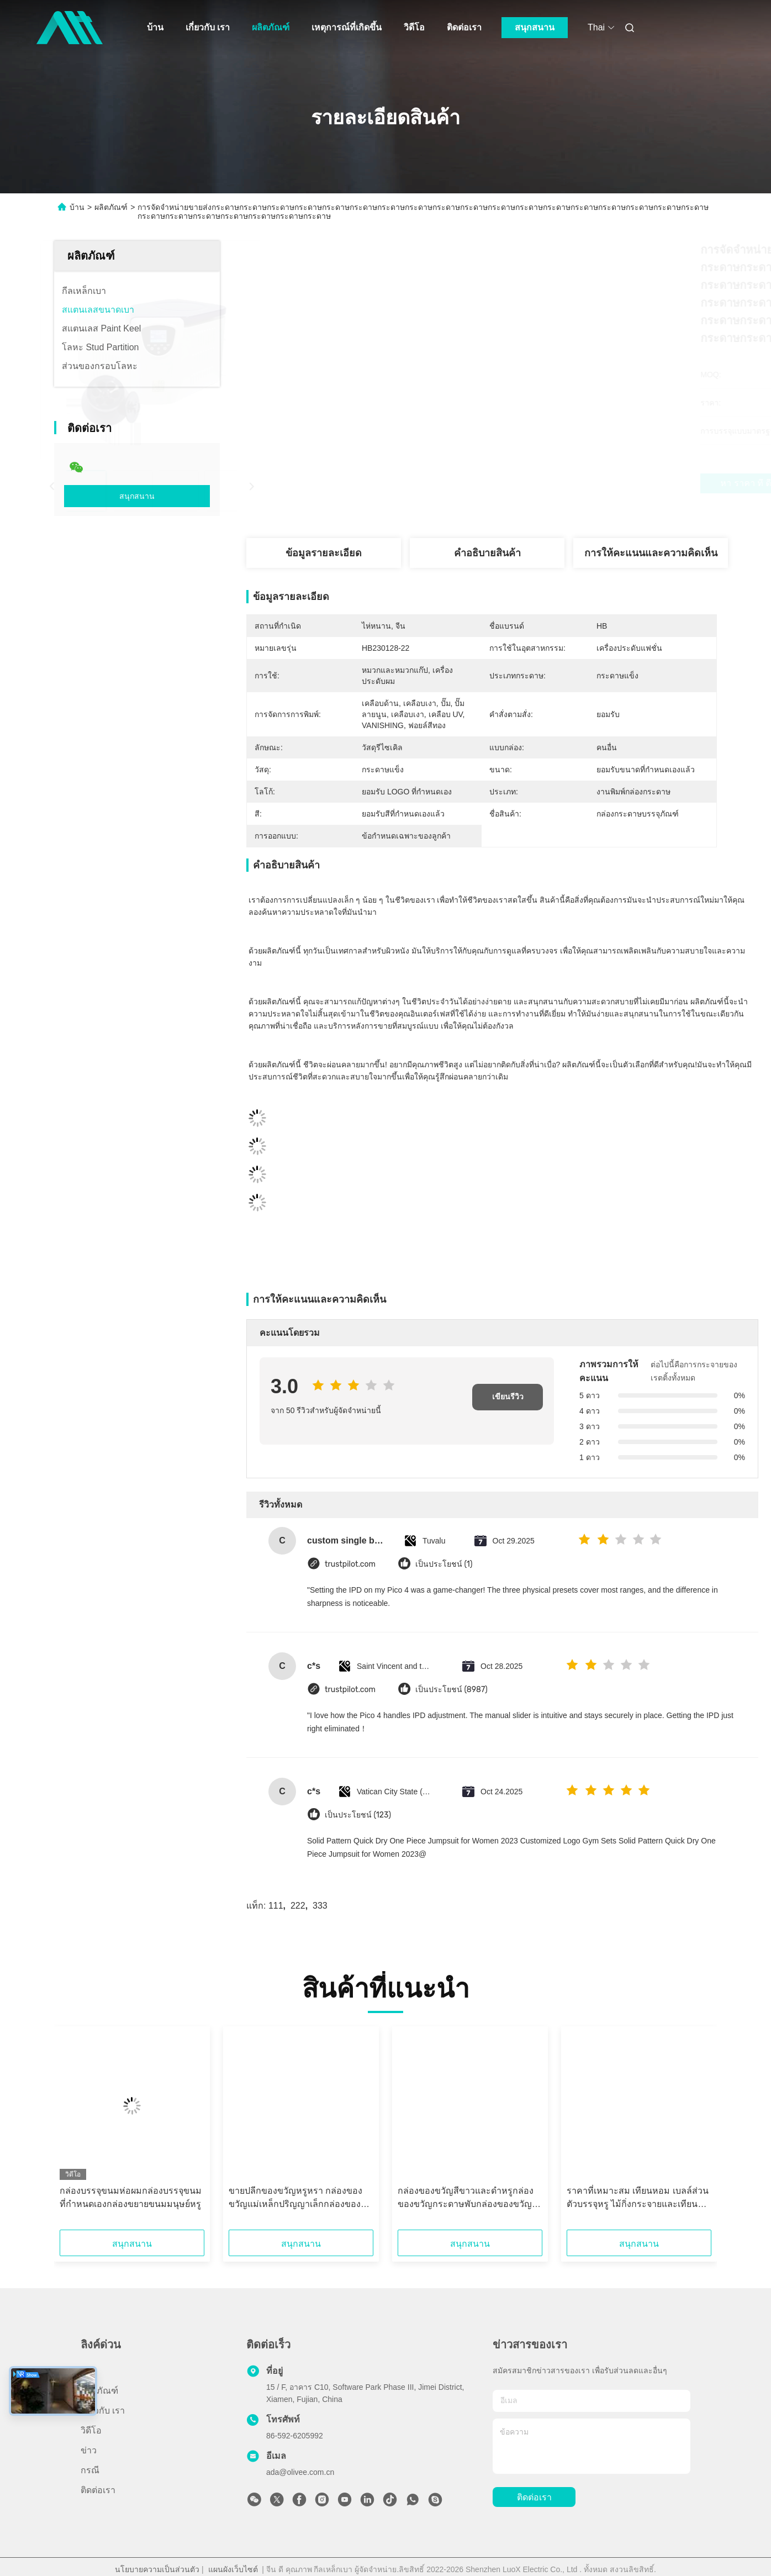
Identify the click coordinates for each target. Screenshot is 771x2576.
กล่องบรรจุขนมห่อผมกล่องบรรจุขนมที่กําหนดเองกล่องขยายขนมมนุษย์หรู (131, 2197)
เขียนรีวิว (508, 1397)
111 (275, 1905)
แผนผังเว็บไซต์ (233, 2569)
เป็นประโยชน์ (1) (443, 1564)
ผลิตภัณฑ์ (270, 27)
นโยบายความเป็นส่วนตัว (157, 2569)
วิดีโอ (414, 27)
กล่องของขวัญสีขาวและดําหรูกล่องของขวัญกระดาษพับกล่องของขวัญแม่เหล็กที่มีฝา (466, 2198)
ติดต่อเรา (464, 27)
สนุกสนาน (535, 27)
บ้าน (155, 27)
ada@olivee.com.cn (300, 2472)
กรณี (90, 2470)
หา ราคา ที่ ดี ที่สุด (540, 483)
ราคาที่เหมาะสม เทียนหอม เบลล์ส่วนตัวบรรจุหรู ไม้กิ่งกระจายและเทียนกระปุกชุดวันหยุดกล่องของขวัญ (638, 2198)
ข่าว (89, 2450)
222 (298, 1905)
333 (320, 1905)
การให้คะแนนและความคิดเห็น (650, 553)
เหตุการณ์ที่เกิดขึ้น (346, 27)
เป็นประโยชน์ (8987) (451, 1689)
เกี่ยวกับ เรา (208, 27)
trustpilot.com (350, 1564)
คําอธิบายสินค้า (487, 553)
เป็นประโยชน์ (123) (358, 1815)
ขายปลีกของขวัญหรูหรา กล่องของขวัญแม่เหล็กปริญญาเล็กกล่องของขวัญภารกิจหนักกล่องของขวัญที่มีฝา (299, 2198)
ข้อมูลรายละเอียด (324, 553)
